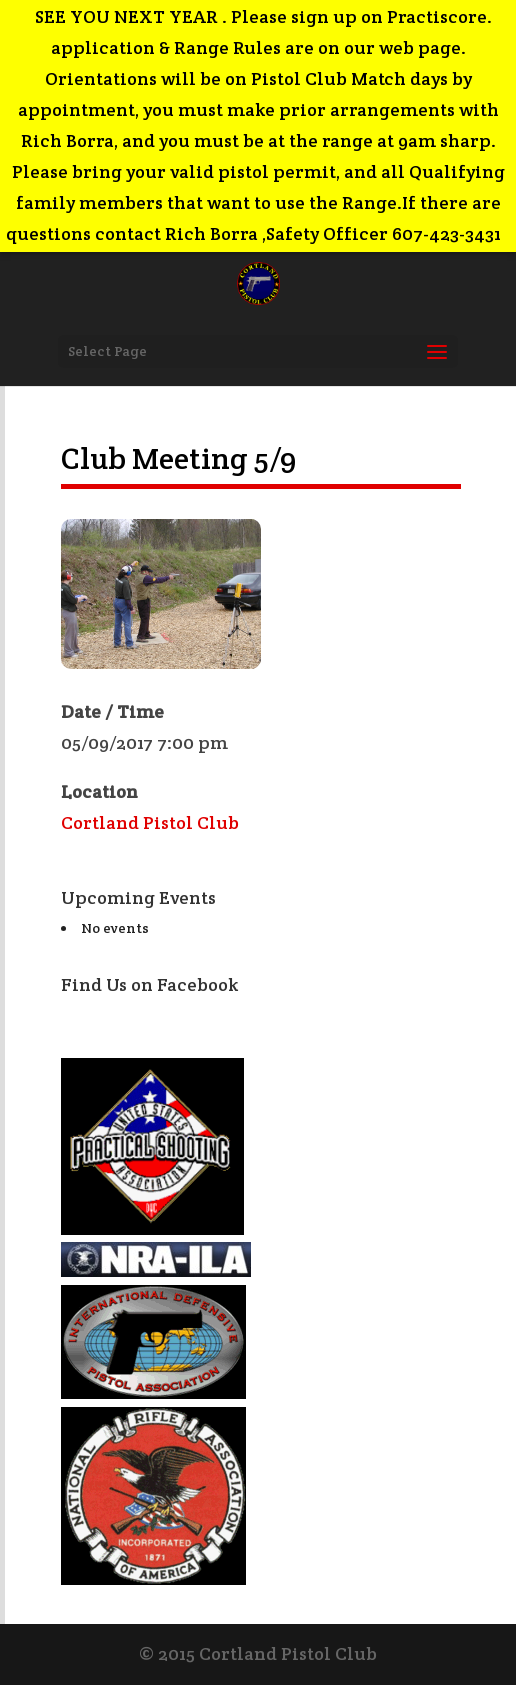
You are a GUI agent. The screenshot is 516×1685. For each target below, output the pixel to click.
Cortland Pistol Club (150, 822)
